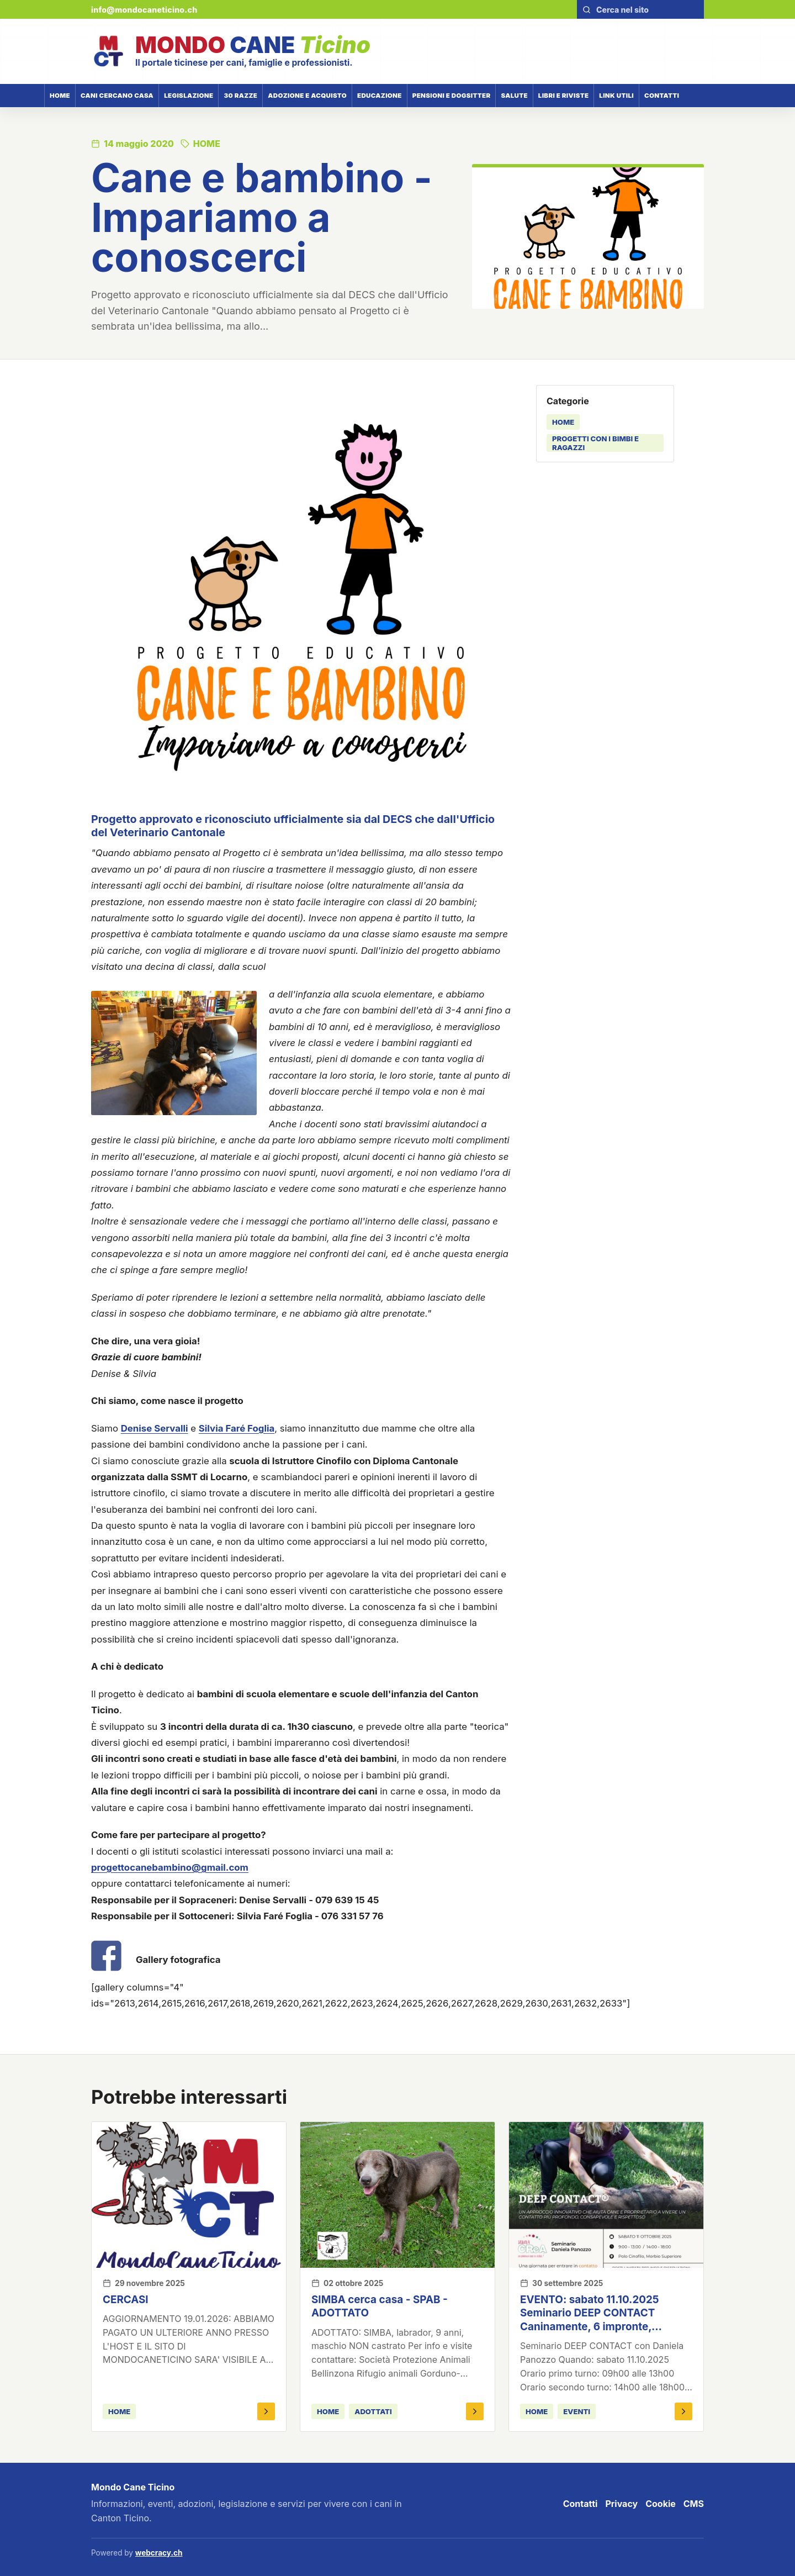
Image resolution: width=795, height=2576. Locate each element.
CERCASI (126, 2299)
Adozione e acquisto (307, 95)
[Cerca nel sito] (646, 9)
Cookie (660, 2503)
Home (60, 95)
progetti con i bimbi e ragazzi (595, 443)
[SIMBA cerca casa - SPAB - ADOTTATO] (397, 2195)
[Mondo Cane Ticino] (230, 51)
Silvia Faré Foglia (236, 1428)
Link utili (616, 95)
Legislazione (188, 95)
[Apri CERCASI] (266, 2411)
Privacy (621, 2503)
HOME (563, 422)
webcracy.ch (159, 2552)
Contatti (661, 95)
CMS (693, 2503)
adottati (372, 2411)
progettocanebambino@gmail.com (169, 1867)
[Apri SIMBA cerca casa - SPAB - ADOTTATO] (475, 2411)
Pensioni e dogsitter (451, 95)
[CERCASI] (189, 2195)
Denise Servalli (154, 1428)
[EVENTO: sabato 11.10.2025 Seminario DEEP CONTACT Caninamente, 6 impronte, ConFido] (606, 2195)
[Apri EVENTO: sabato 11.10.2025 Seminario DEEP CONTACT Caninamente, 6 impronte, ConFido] (683, 2411)
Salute (514, 95)
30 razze (240, 95)
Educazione (379, 95)
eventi (576, 2411)
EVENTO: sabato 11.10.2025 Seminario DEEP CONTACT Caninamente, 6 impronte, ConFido (589, 2320)
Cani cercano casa (117, 95)
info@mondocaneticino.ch (144, 9)
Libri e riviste (563, 95)
